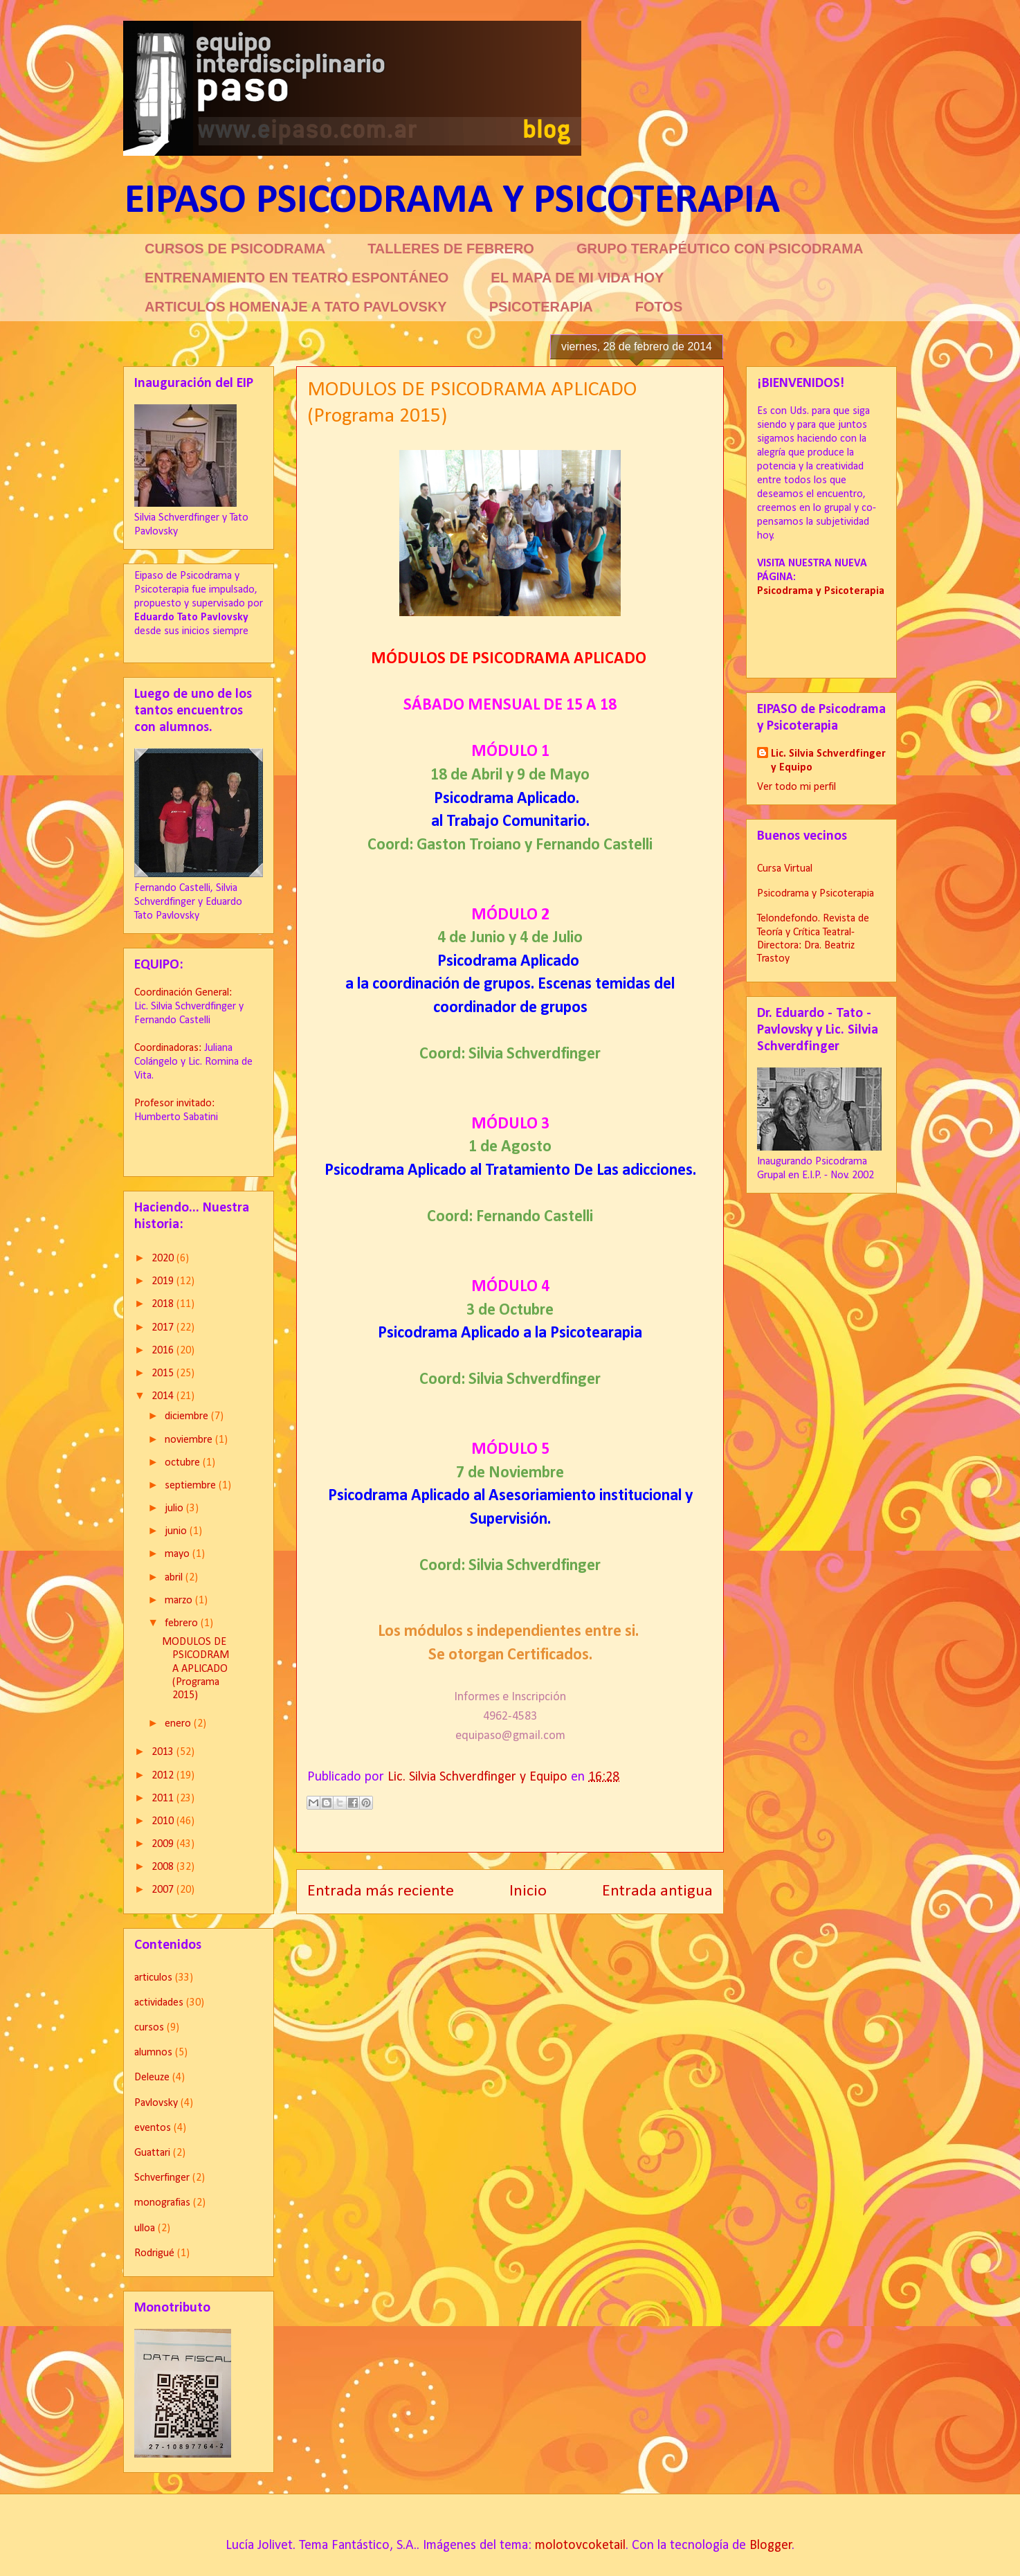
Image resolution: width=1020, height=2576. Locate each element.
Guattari (152, 2153)
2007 (164, 1889)
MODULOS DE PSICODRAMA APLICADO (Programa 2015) (195, 1669)
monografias (162, 2202)
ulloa (144, 2228)
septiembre (192, 1485)
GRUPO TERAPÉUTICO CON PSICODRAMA (719, 248)
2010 (164, 1821)
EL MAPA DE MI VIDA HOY (577, 277)
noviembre (190, 1439)
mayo (178, 1554)
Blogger (770, 2545)
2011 (164, 1798)
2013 (164, 1752)
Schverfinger (162, 2177)
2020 (164, 1258)
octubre (184, 1462)
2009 (164, 1844)
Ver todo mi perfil (796, 787)
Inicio (528, 1891)
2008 (164, 1867)
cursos (149, 2027)
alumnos (153, 2052)
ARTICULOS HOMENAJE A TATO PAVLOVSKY (296, 306)
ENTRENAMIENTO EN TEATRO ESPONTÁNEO (296, 277)
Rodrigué (154, 2253)
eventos (152, 2128)
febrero (183, 1623)
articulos (153, 1977)
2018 (164, 1304)
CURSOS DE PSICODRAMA (235, 248)
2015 (164, 1373)
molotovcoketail (580, 2545)
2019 (164, 1281)
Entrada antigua (657, 1891)
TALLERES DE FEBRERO (450, 248)
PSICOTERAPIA (541, 306)
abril (175, 1577)
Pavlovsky (156, 2103)
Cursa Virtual (784, 868)
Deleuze (152, 2077)
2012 (164, 1775)
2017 (164, 1327)
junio (177, 1531)
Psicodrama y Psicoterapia (815, 893)
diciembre (188, 1416)
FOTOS (659, 306)
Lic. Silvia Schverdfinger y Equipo (828, 760)
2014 (164, 1396)
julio (175, 1508)
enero (179, 1723)
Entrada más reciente (380, 1891)
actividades (158, 2002)
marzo (180, 1600)
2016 (164, 1350)
